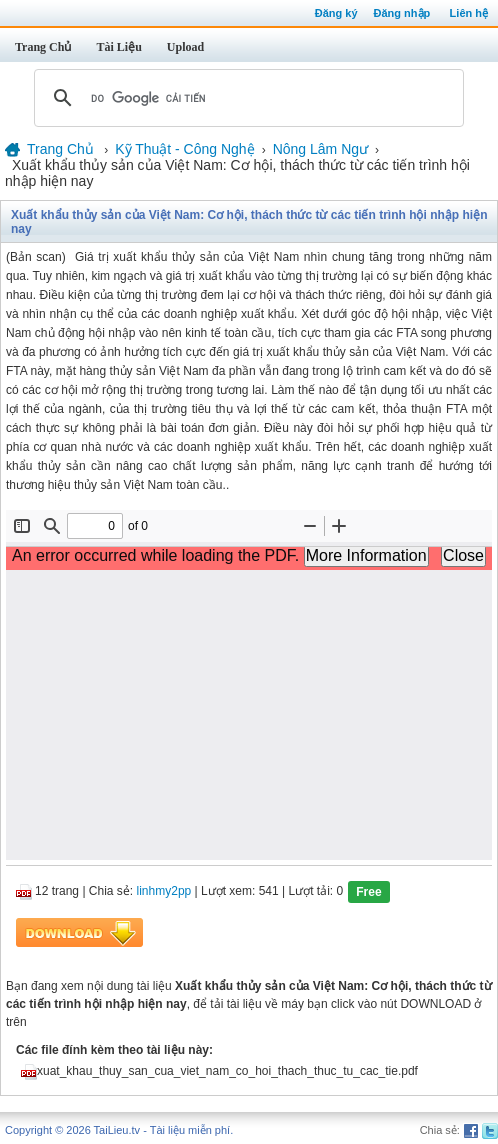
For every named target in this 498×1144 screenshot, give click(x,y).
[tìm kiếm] (246, 98)
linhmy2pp (164, 891)
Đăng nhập (402, 13)
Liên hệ (469, 13)
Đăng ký (336, 13)
